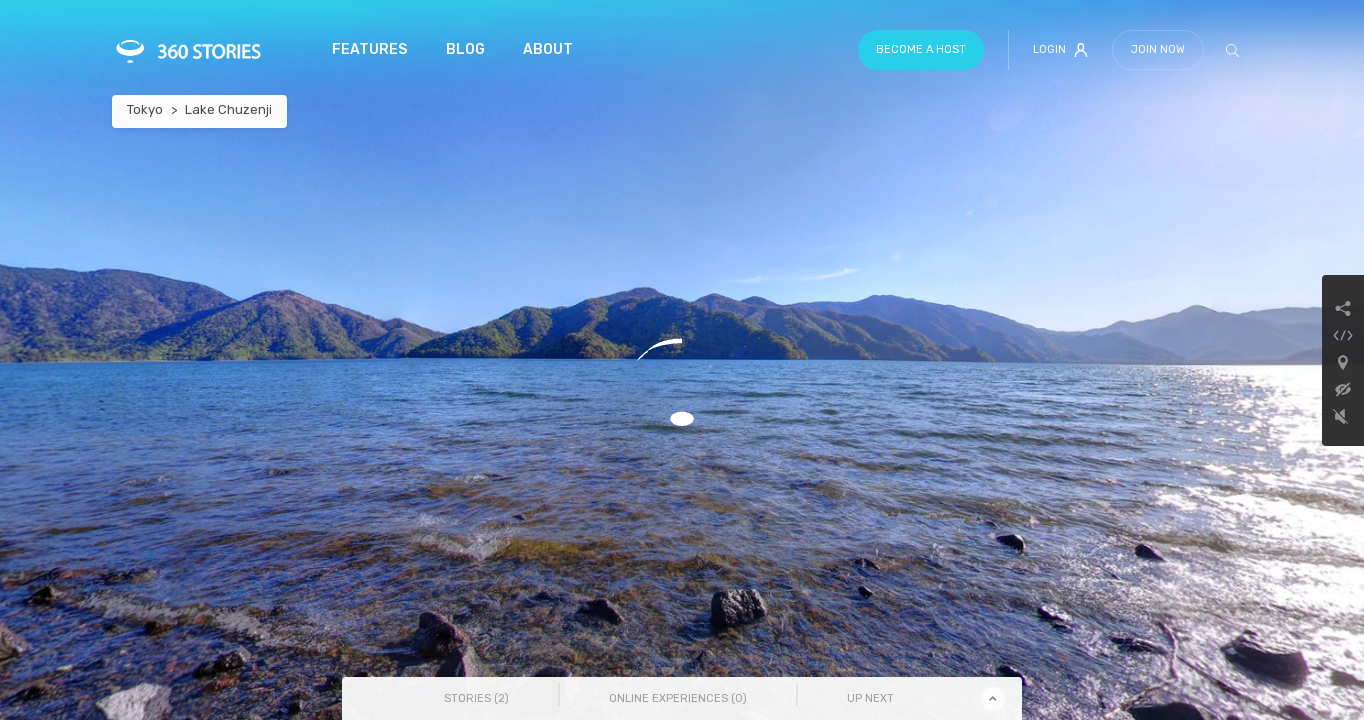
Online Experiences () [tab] (678, 698)
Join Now (1158, 49)
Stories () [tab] (476, 698)
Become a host (921, 49)
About (548, 49)
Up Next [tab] (870, 698)
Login (1060, 50)
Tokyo (145, 109)
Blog (465, 49)
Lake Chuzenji (228, 109)
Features (369, 49)
